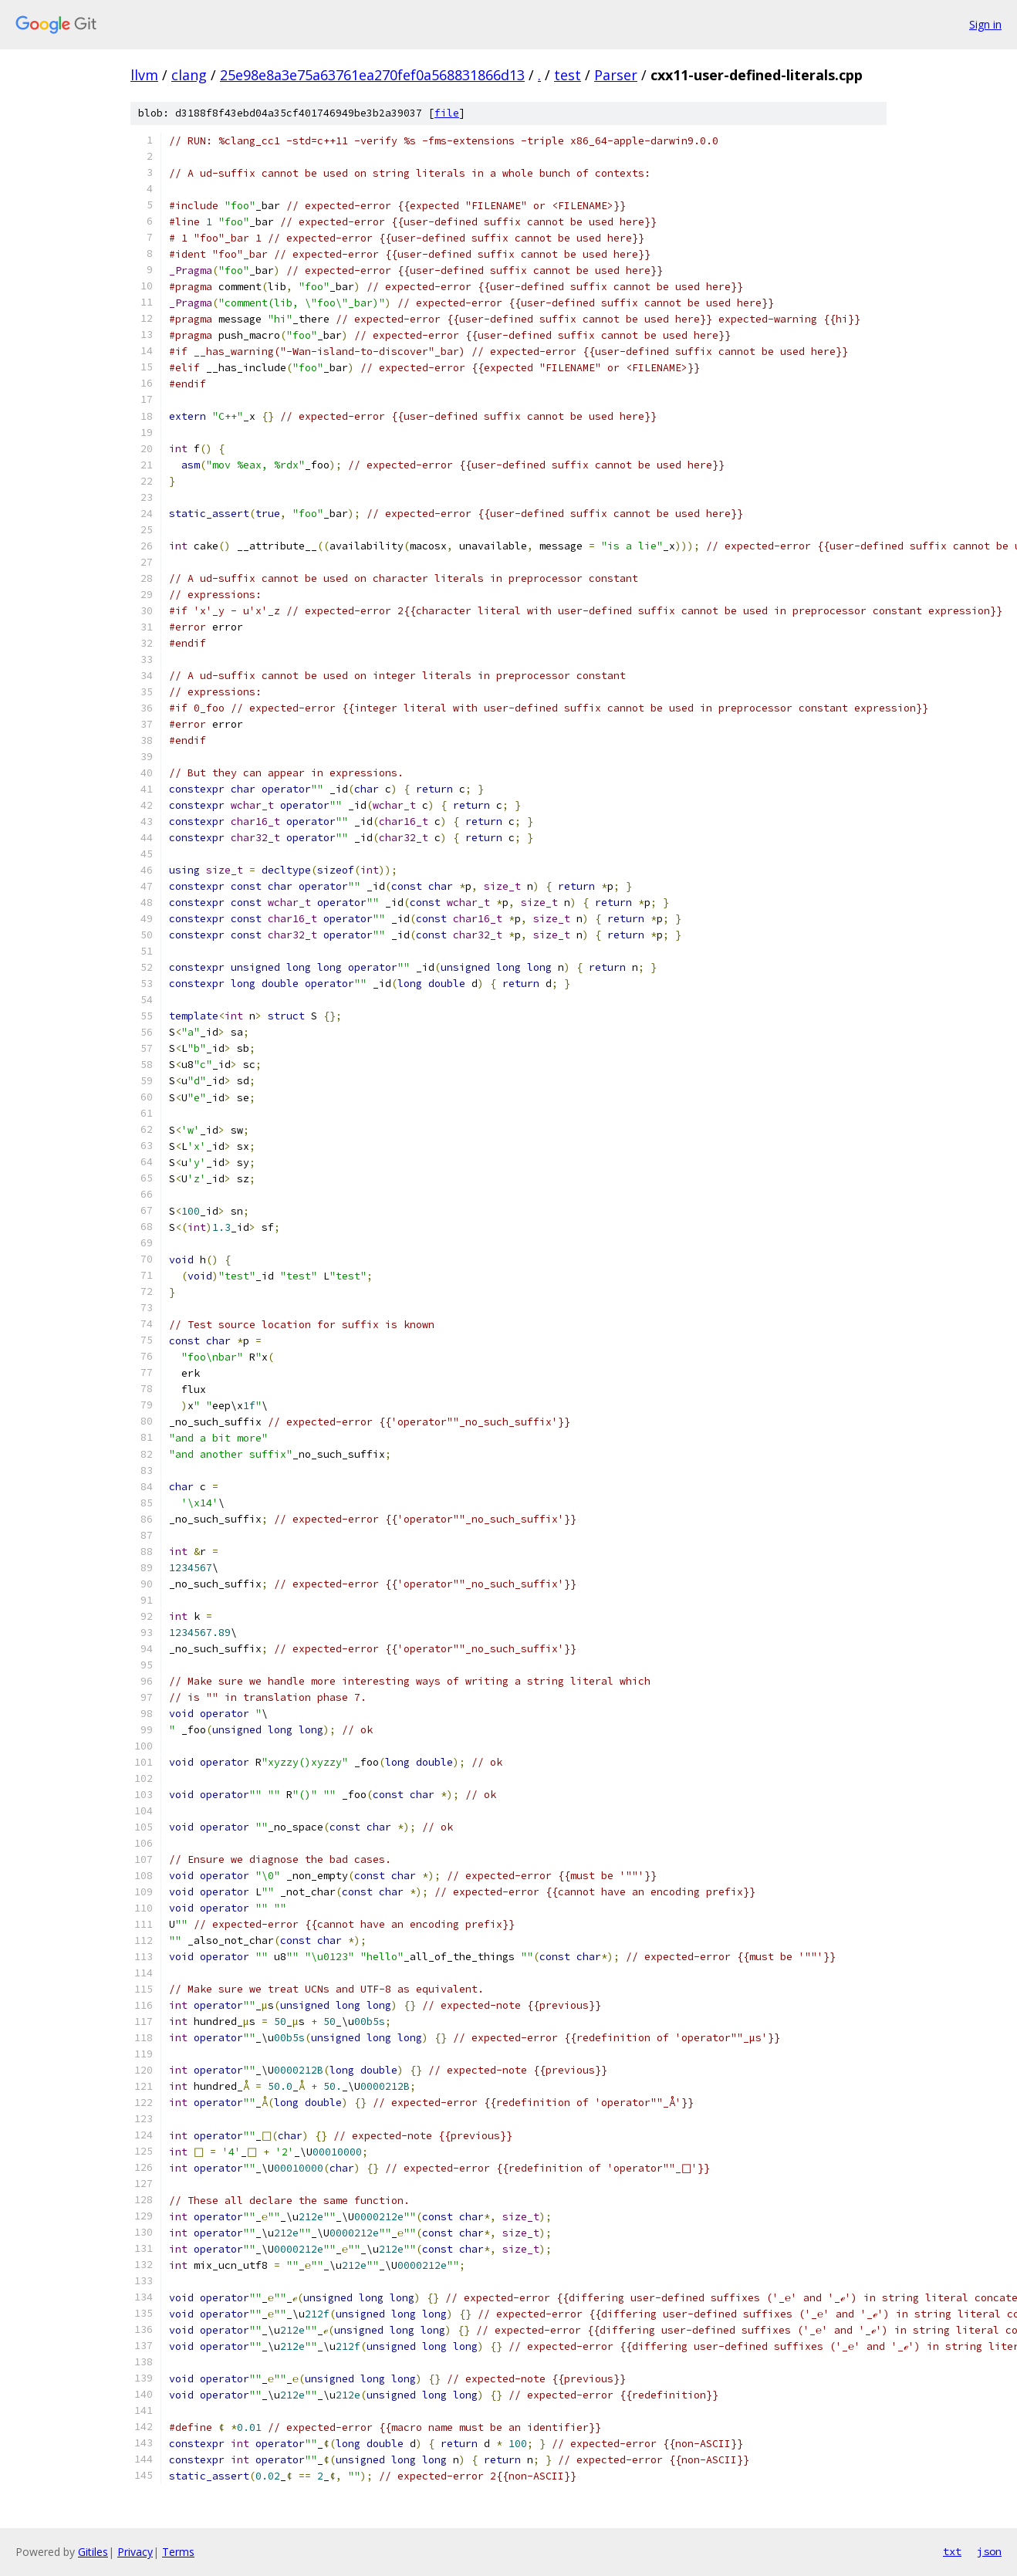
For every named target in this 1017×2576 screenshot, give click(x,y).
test (567, 75)
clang (189, 75)
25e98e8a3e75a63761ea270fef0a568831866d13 (372, 75)
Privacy (135, 2551)
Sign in (985, 24)
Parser (615, 75)
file (446, 113)
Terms (178, 2551)
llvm (144, 75)
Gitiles (93, 2551)
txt (952, 2551)
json (989, 2551)
